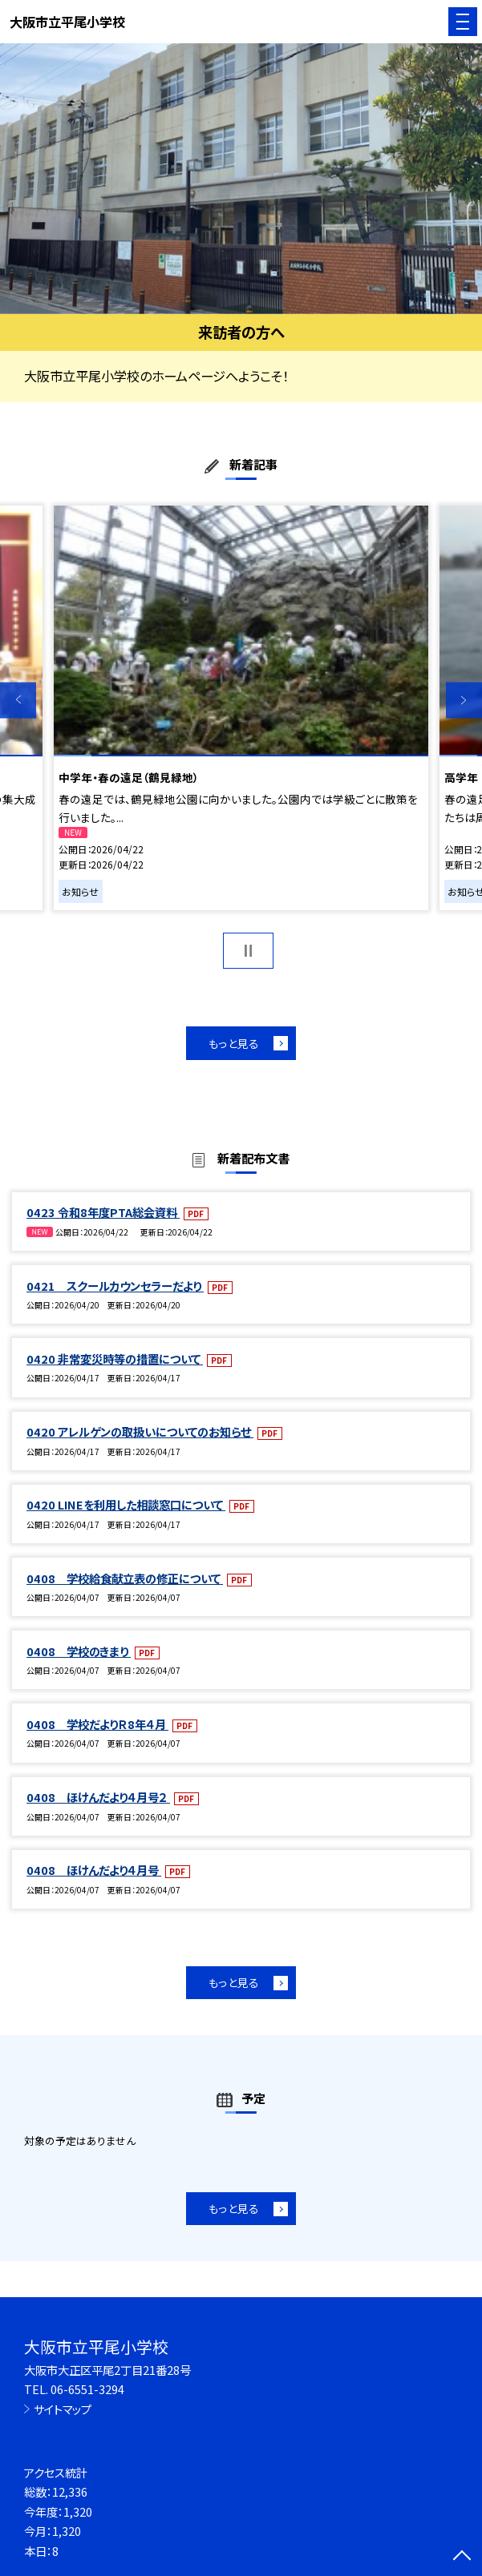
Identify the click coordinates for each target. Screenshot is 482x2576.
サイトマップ (62, 2409)
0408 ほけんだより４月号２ (98, 1796)
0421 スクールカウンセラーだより (115, 1285)
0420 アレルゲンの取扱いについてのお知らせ (139, 1431)
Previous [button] (18, 700)
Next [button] (464, 700)
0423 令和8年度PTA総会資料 (103, 1211)
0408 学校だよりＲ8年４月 (97, 1723)
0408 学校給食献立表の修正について (124, 1578)
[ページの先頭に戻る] (462, 2557)
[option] (241, 178)
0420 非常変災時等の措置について (114, 1358)
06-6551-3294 (87, 2388)
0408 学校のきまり (78, 1651)
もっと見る (234, 1043)
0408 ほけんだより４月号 (93, 1869)
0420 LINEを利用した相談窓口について (125, 1504)
